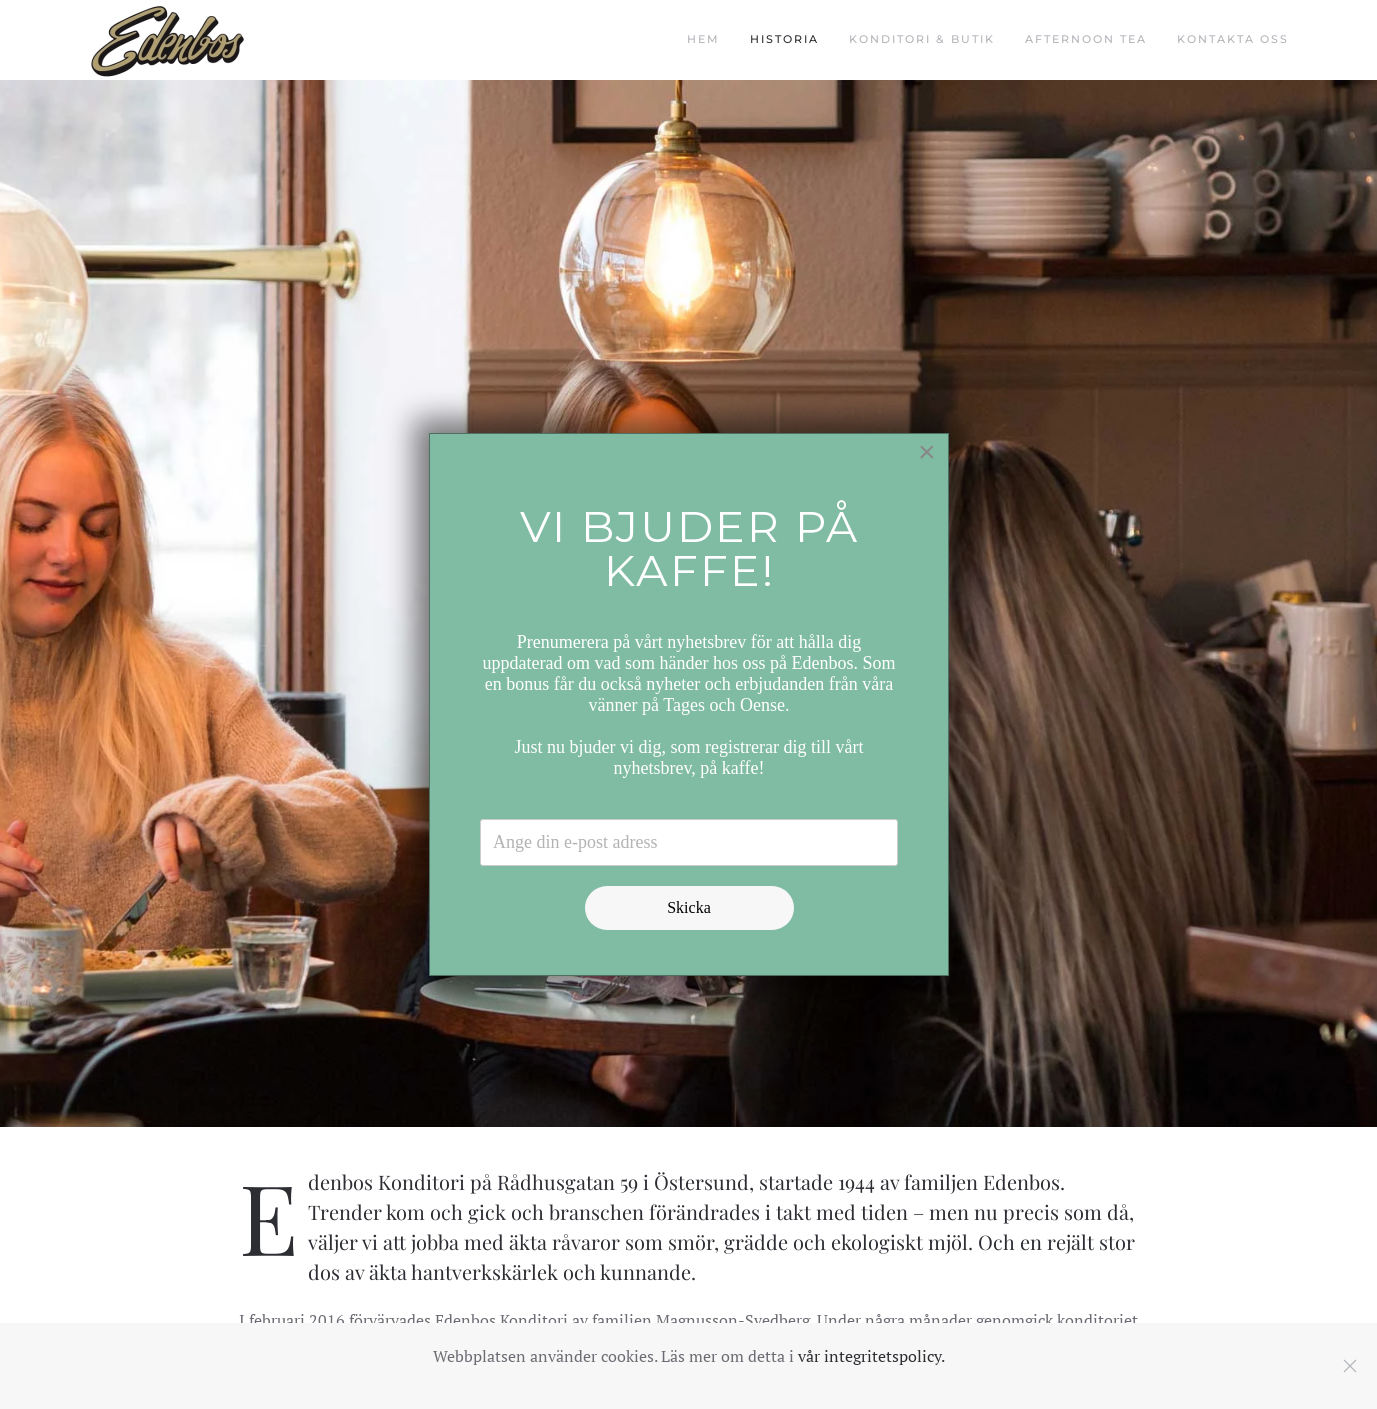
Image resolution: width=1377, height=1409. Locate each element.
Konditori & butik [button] (922, 39)
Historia (784, 39)
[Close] (927, 452)
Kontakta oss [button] (1233, 39)
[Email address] (689, 842)
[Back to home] (167, 40)
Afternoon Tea (1086, 39)
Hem (703, 39)
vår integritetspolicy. (871, 1356)
